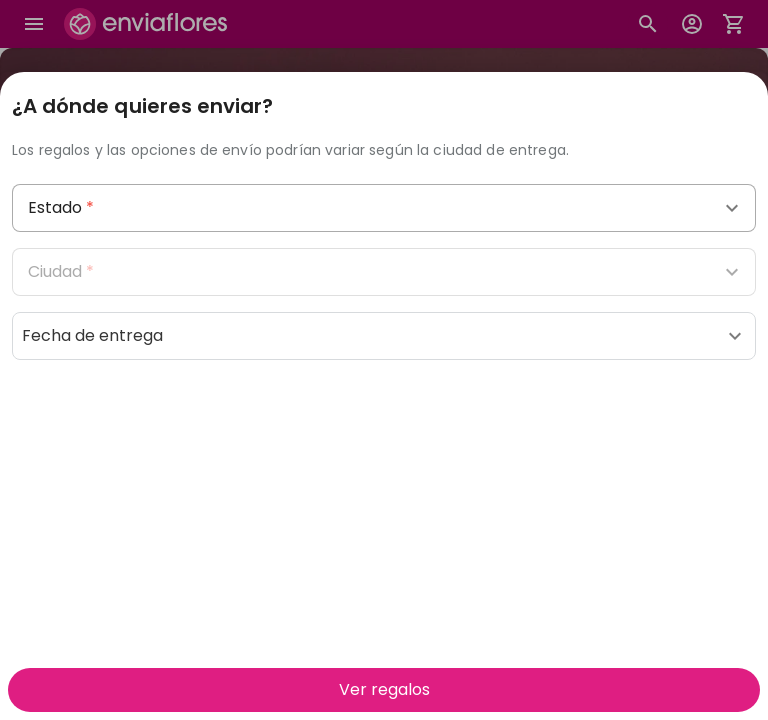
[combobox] (384, 208)
